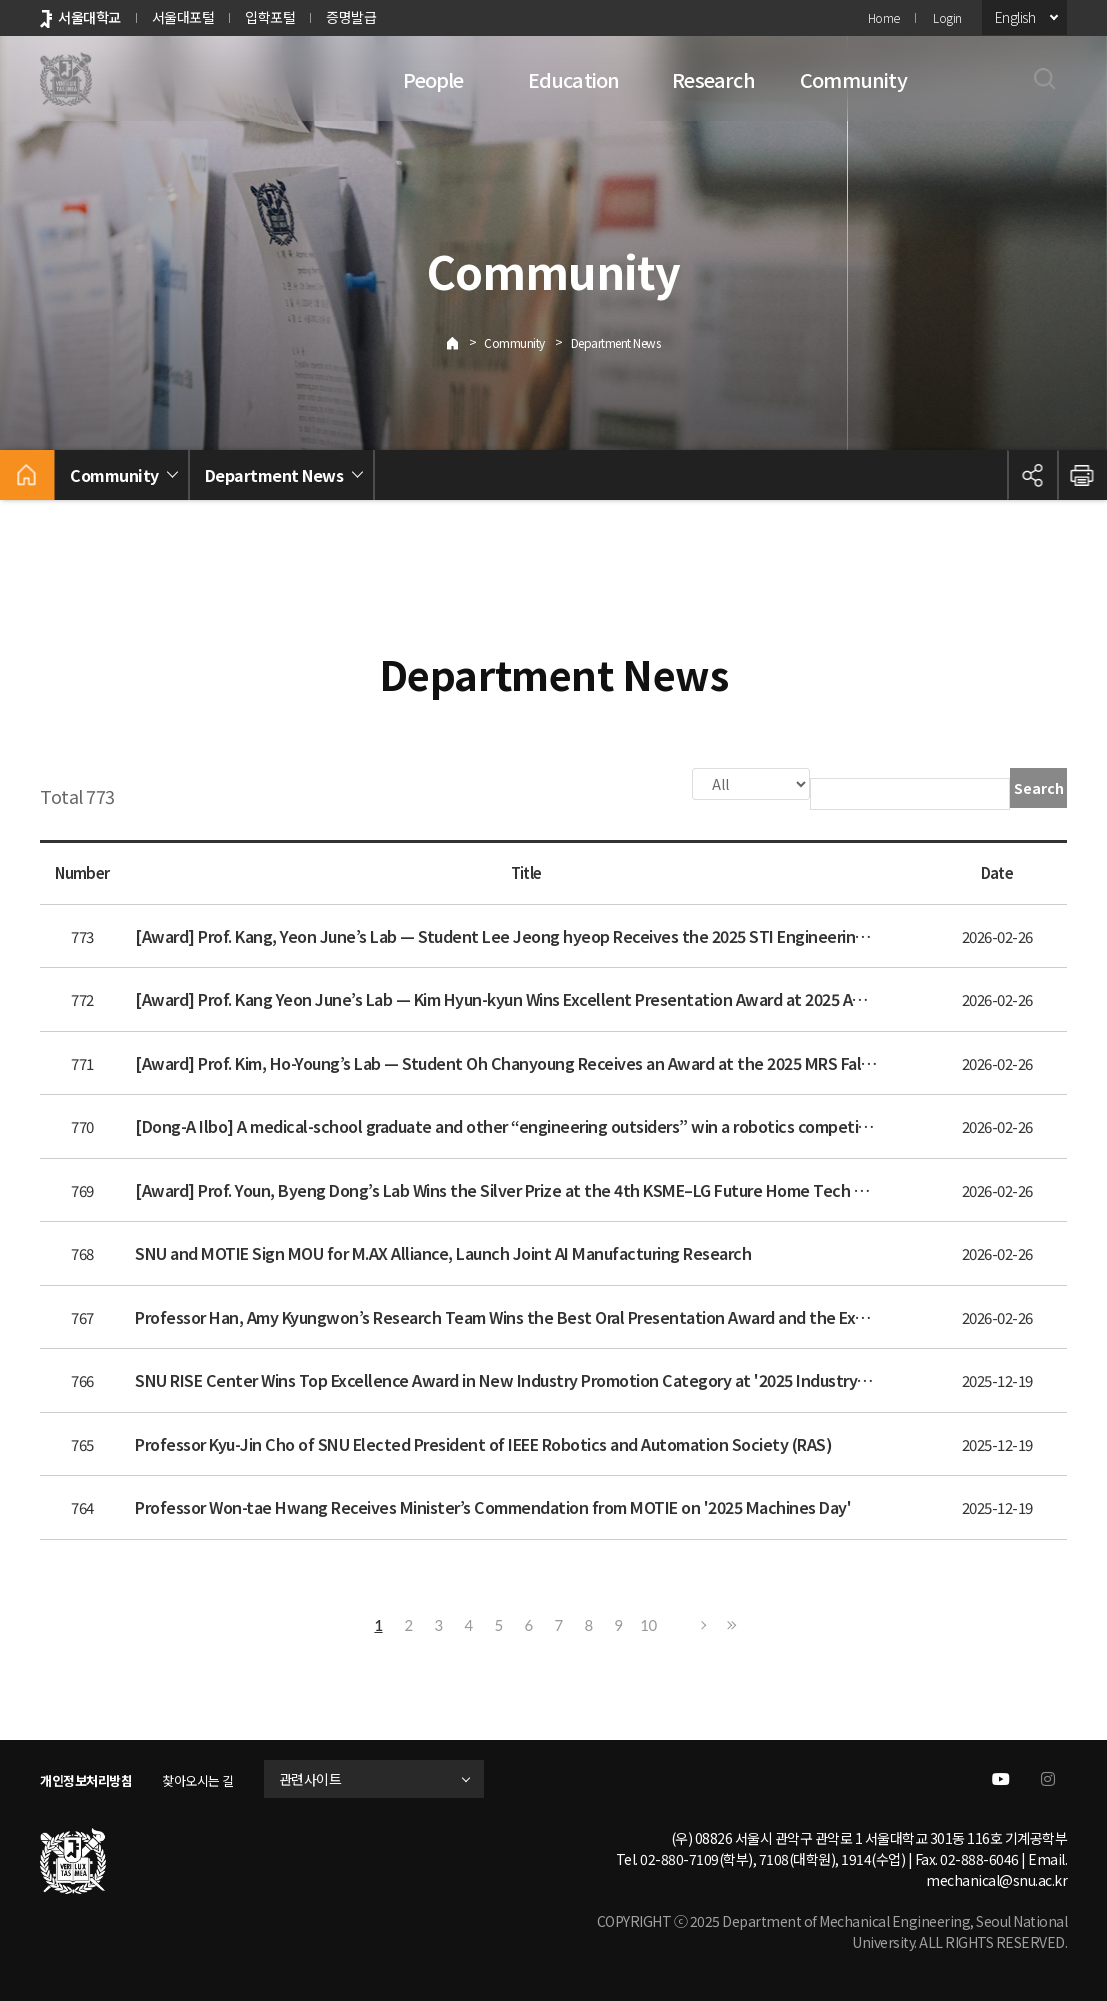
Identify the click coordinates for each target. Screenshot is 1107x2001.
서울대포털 (183, 17)
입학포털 (270, 17)
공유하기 (1032, 475)
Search (1039, 788)
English (1015, 17)
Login (947, 17)
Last (729, 1623)
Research (713, 79)
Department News (616, 342)
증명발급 (351, 17)
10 (648, 1623)
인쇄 (1082, 475)
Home (884, 17)
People (433, 79)
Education (574, 79)
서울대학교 (89, 17)
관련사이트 (332, 1777)
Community (853, 79)
